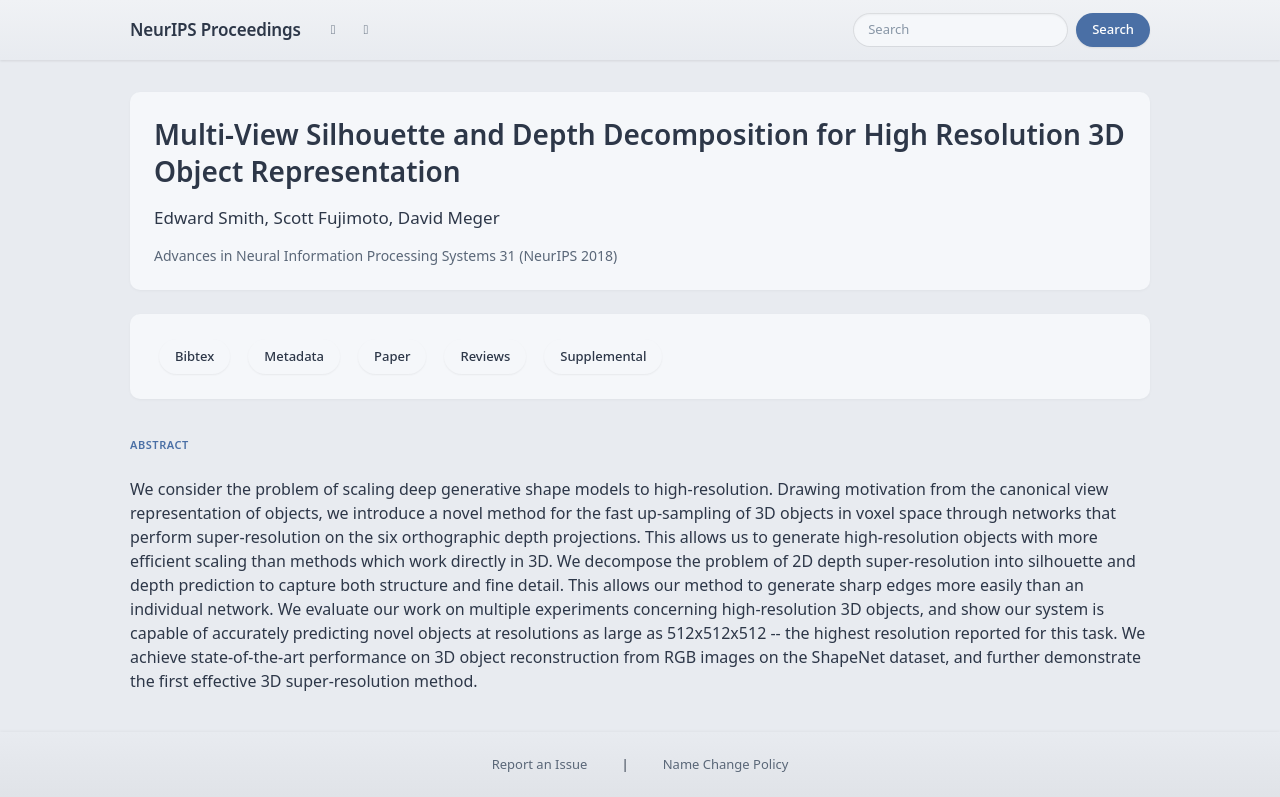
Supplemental (603, 356)
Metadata (294, 356)
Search (1113, 29)
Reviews (485, 356)
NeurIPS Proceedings (215, 29)
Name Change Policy (726, 764)
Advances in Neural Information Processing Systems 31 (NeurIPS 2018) (385, 255)
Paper (392, 356)
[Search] (960, 30)
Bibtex (194, 356)
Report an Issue (540, 764)
